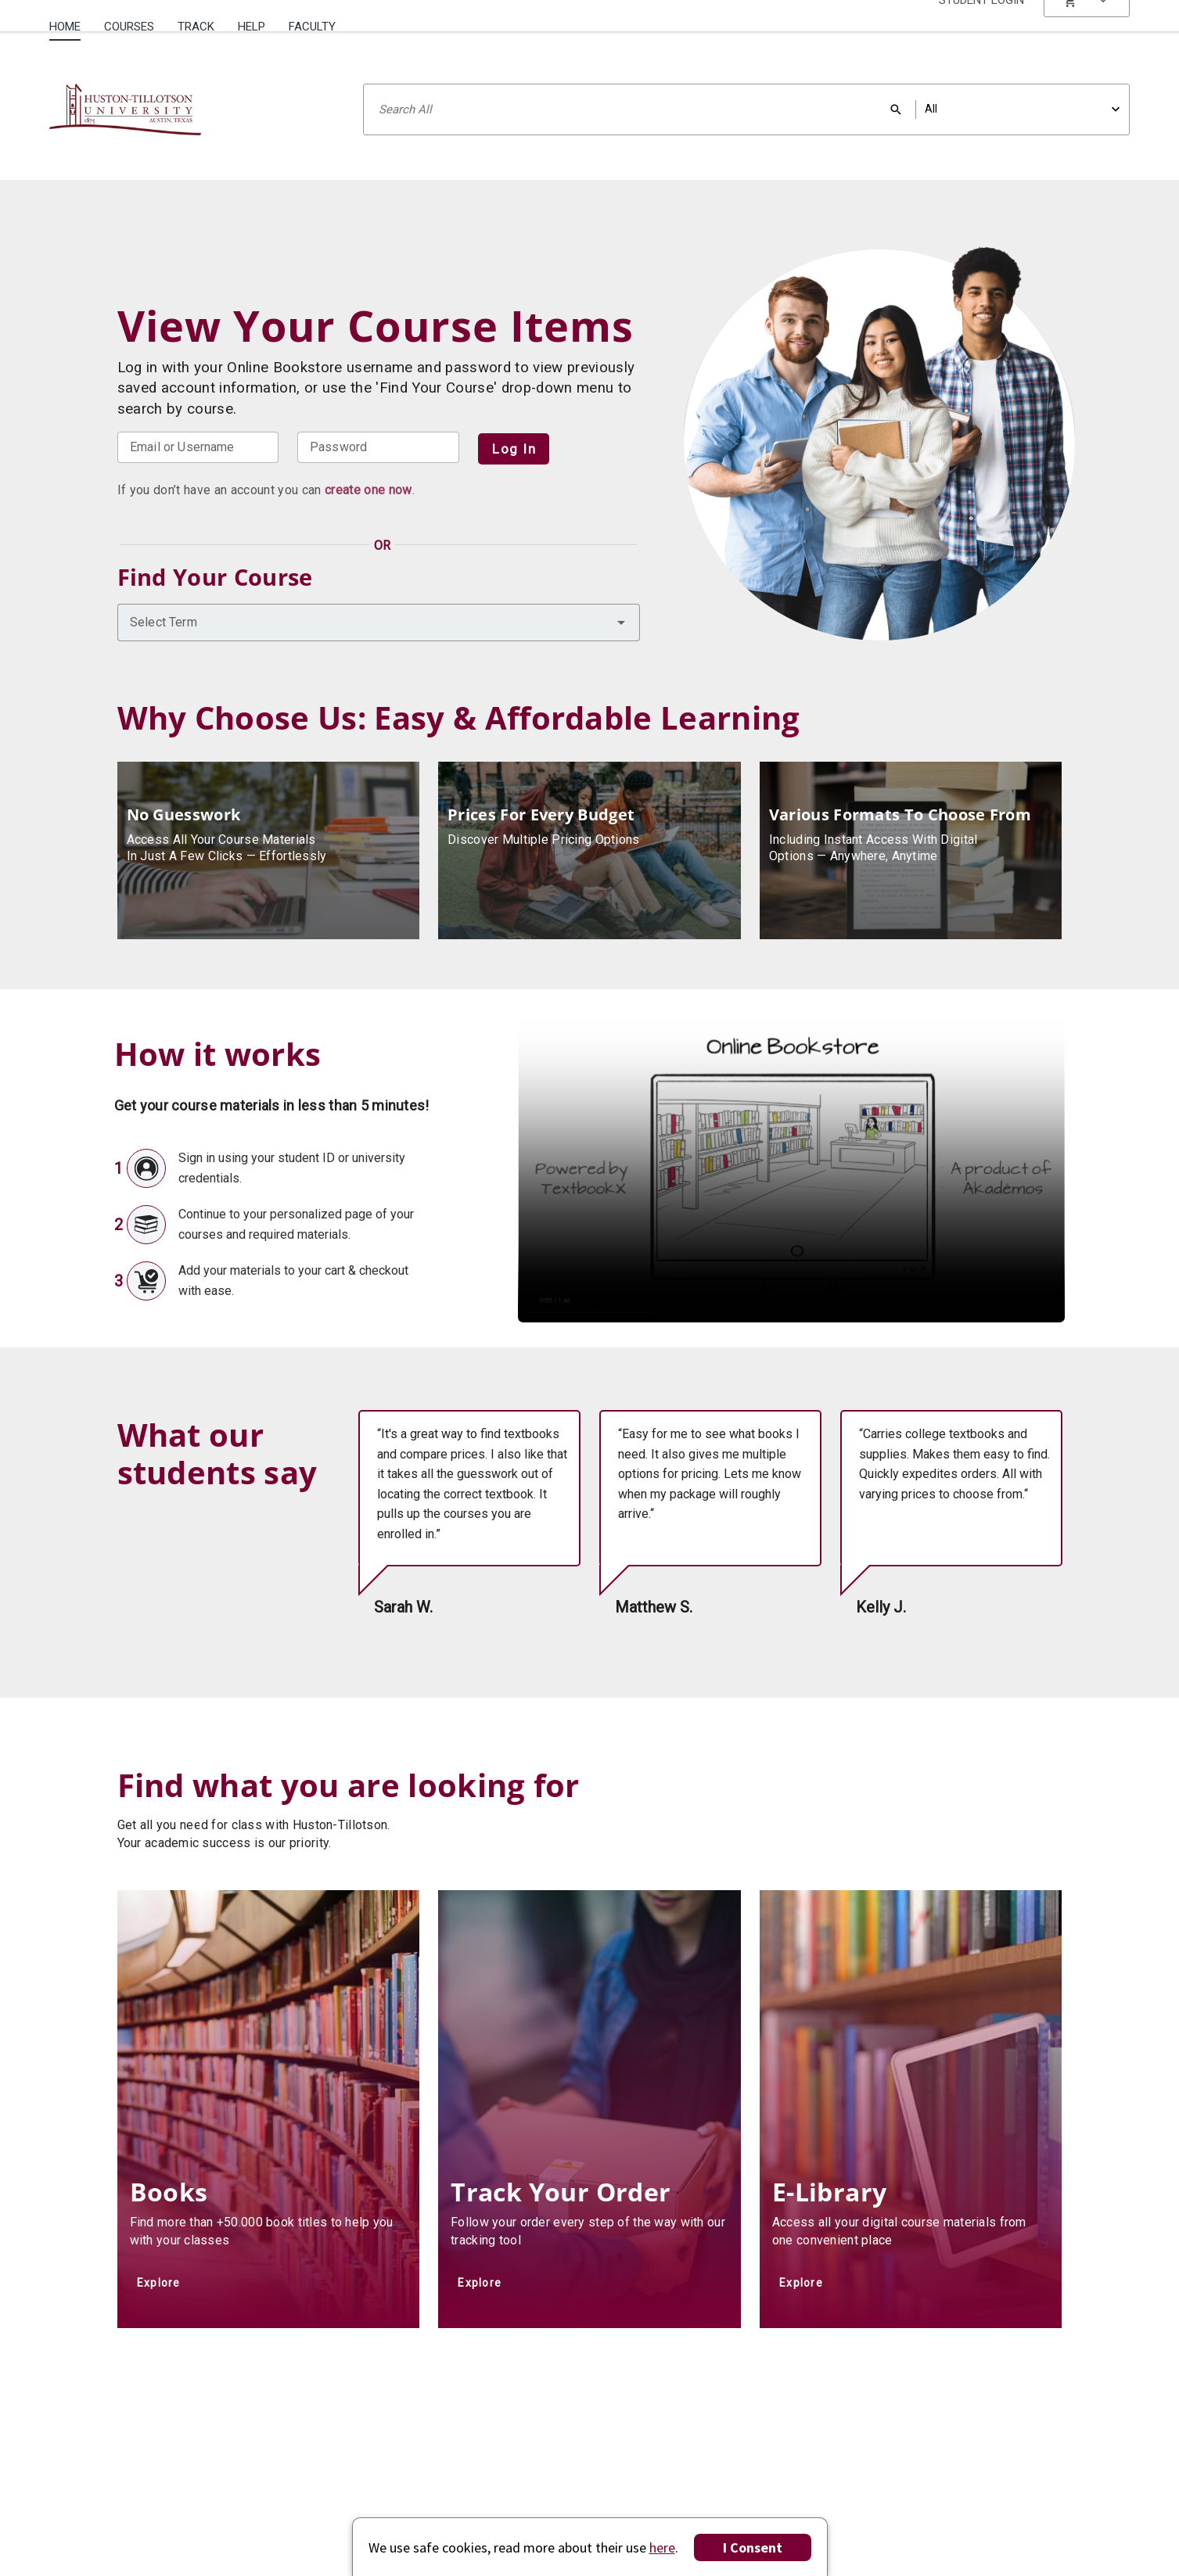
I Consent (752, 2547)
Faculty (312, 27)
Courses (129, 27)
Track (196, 27)
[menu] (1087, 27)
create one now (368, 490)
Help (251, 27)
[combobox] (378, 622)
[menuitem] (70, 21)
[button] (1087, 27)
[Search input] (746, 109)
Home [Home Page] (65, 27)
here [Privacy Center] (662, 2547)
